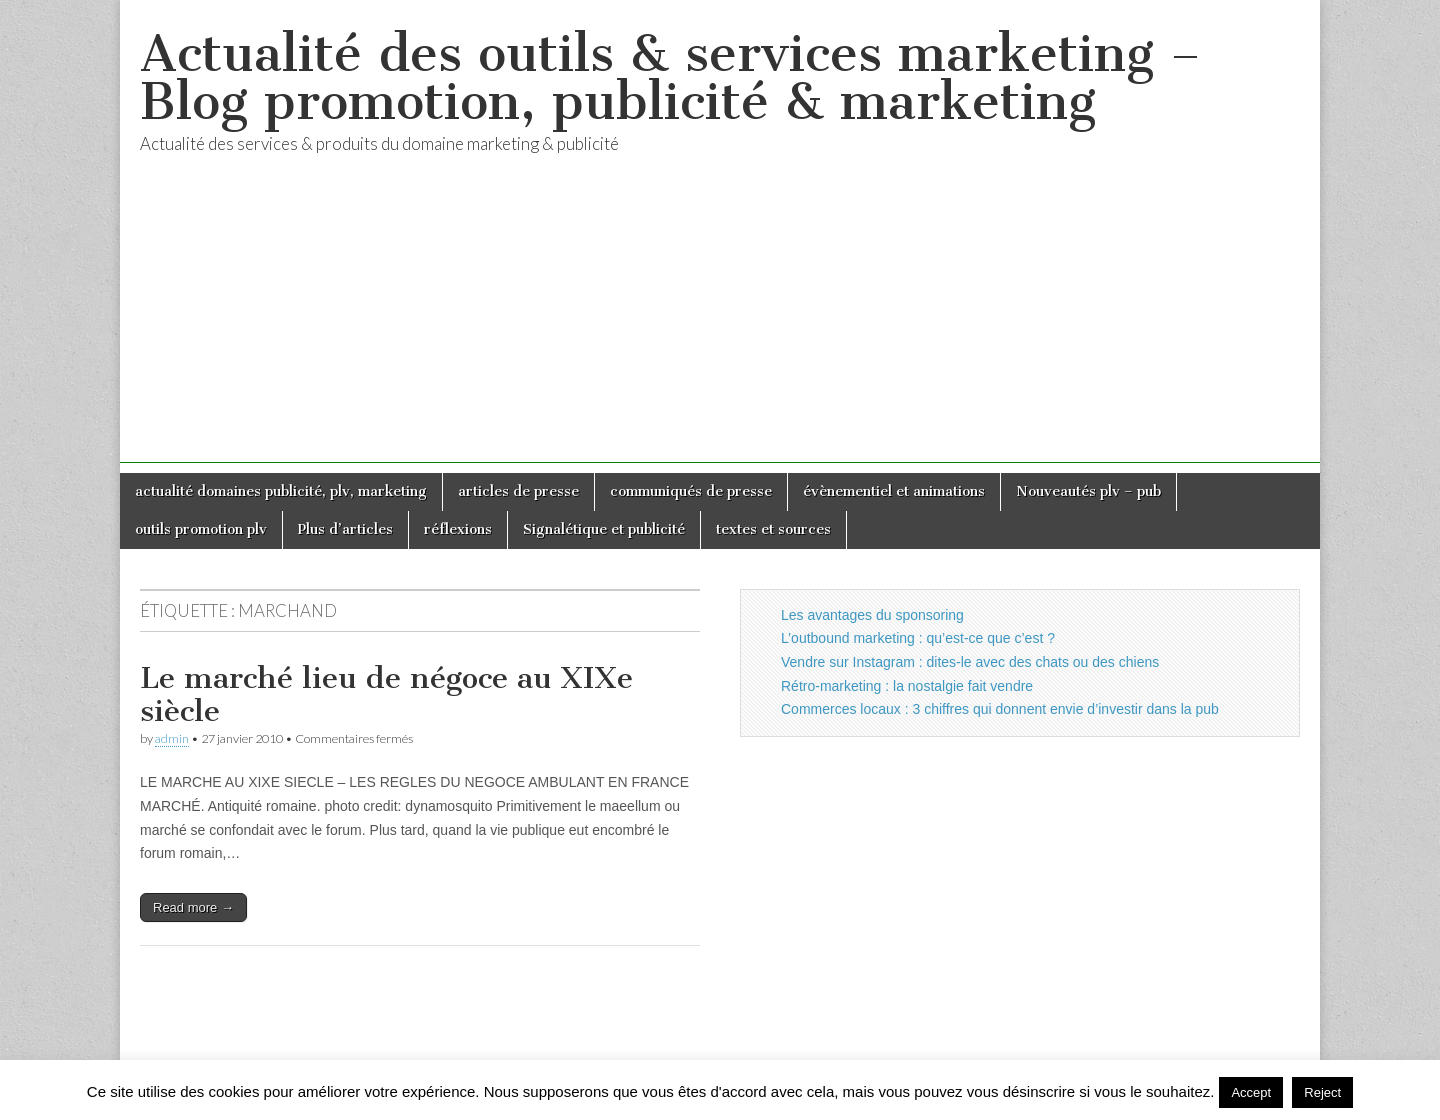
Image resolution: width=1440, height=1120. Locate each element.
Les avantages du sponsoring (872, 615)
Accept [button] (1251, 1092)
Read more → (193, 907)
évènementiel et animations (894, 491)
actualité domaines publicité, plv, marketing (281, 491)
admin (172, 738)
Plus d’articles (345, 529)
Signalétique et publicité (604, 529)
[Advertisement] (720, 323)
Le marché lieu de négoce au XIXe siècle (386, 695)
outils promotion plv (201, 529)
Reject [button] (1322, 1092)
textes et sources (773, 529)
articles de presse (518, 491)
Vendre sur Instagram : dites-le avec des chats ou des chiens (970, 662)
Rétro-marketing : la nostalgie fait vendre (907, 686)
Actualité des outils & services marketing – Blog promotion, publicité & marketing (670, 77)
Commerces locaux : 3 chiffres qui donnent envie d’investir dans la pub (1000, 709)
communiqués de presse (691, 491)
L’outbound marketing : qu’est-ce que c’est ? (918, 638)
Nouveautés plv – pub (1088, 491)
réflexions (458, 529)
